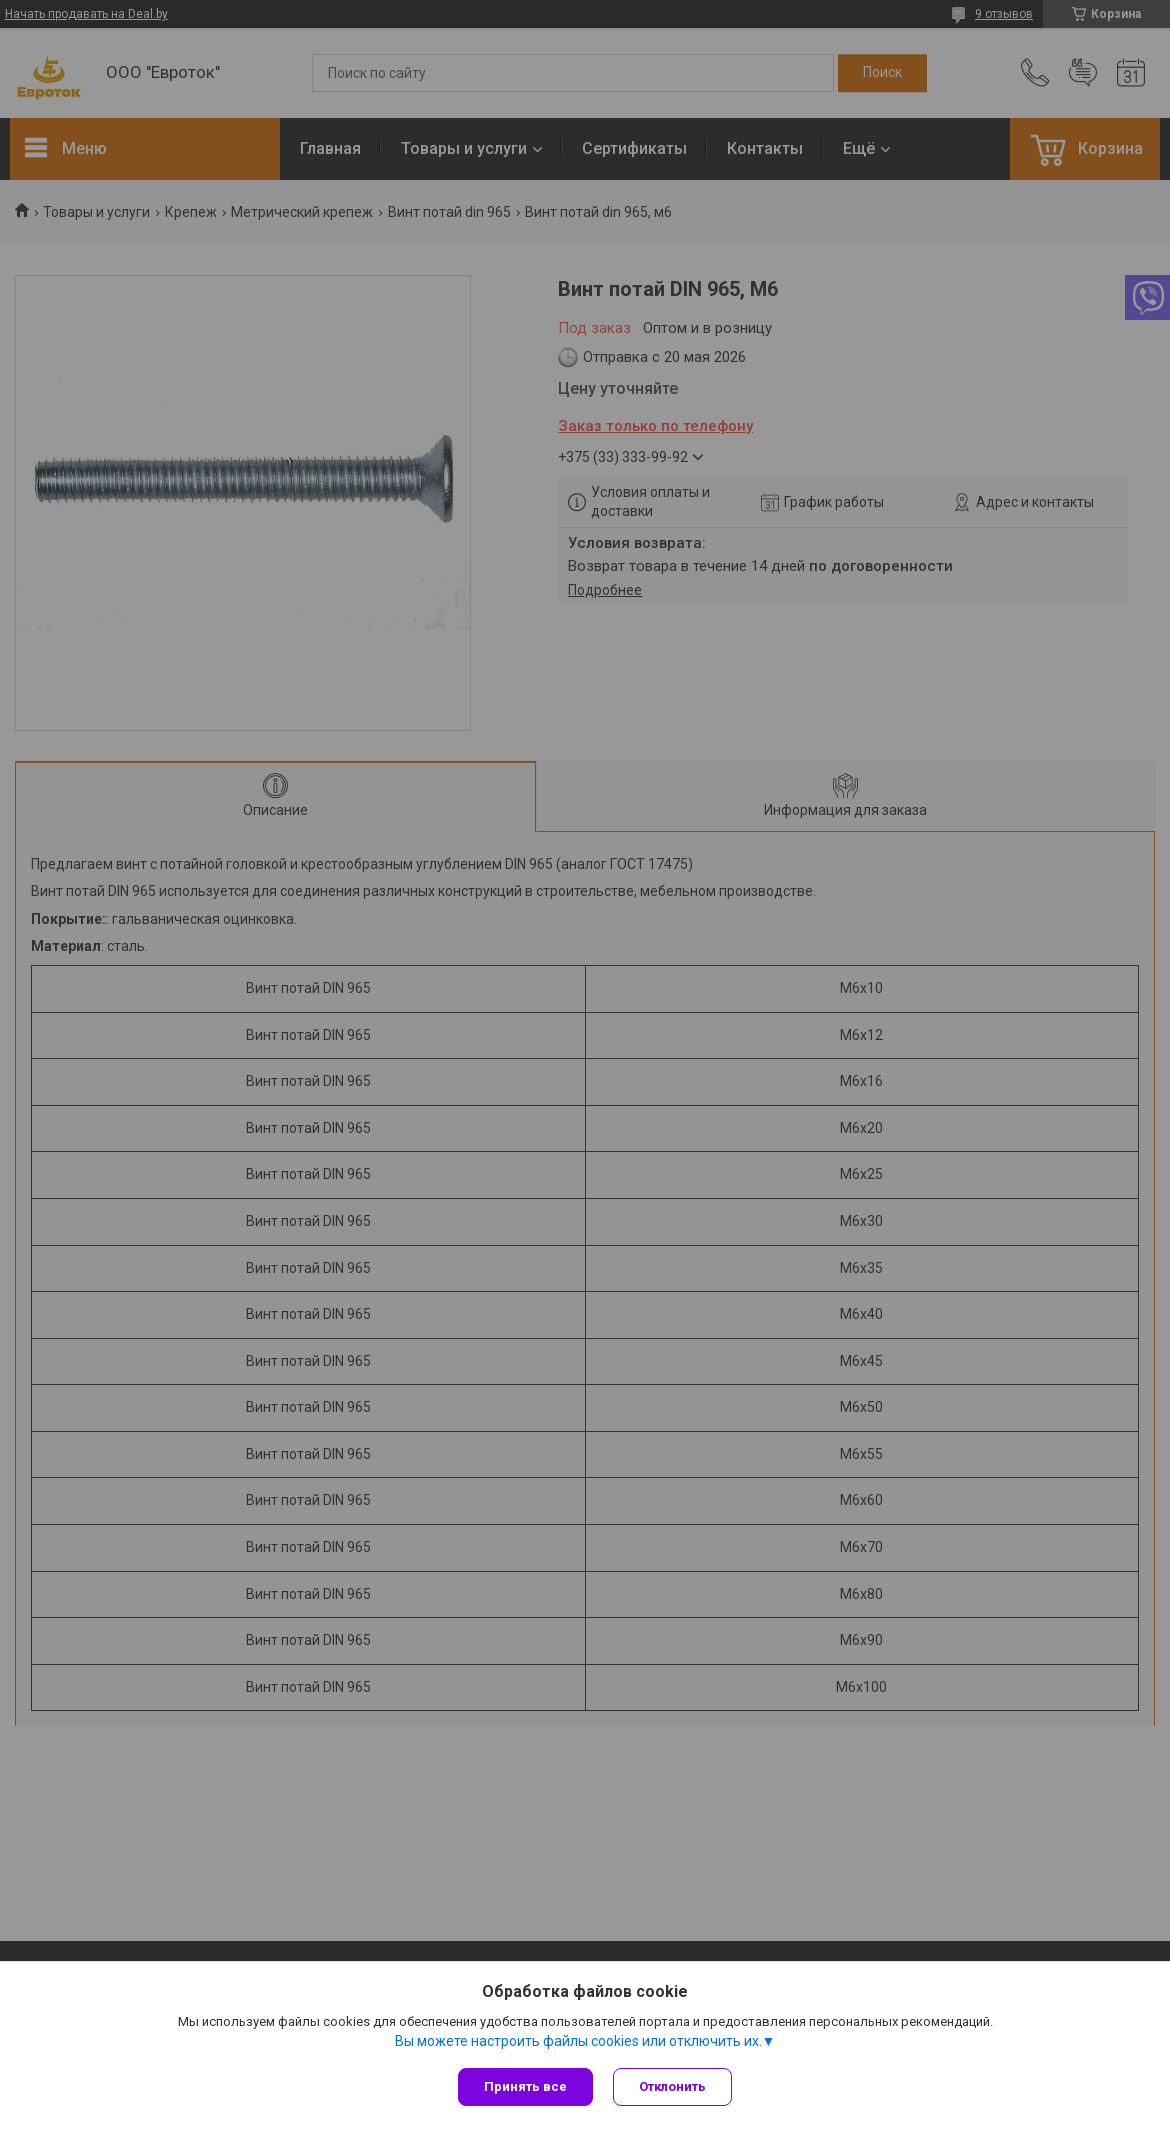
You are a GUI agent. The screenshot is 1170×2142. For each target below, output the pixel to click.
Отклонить (672, 2086)
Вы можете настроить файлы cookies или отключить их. (578, 2041)
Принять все (525, 2086)
